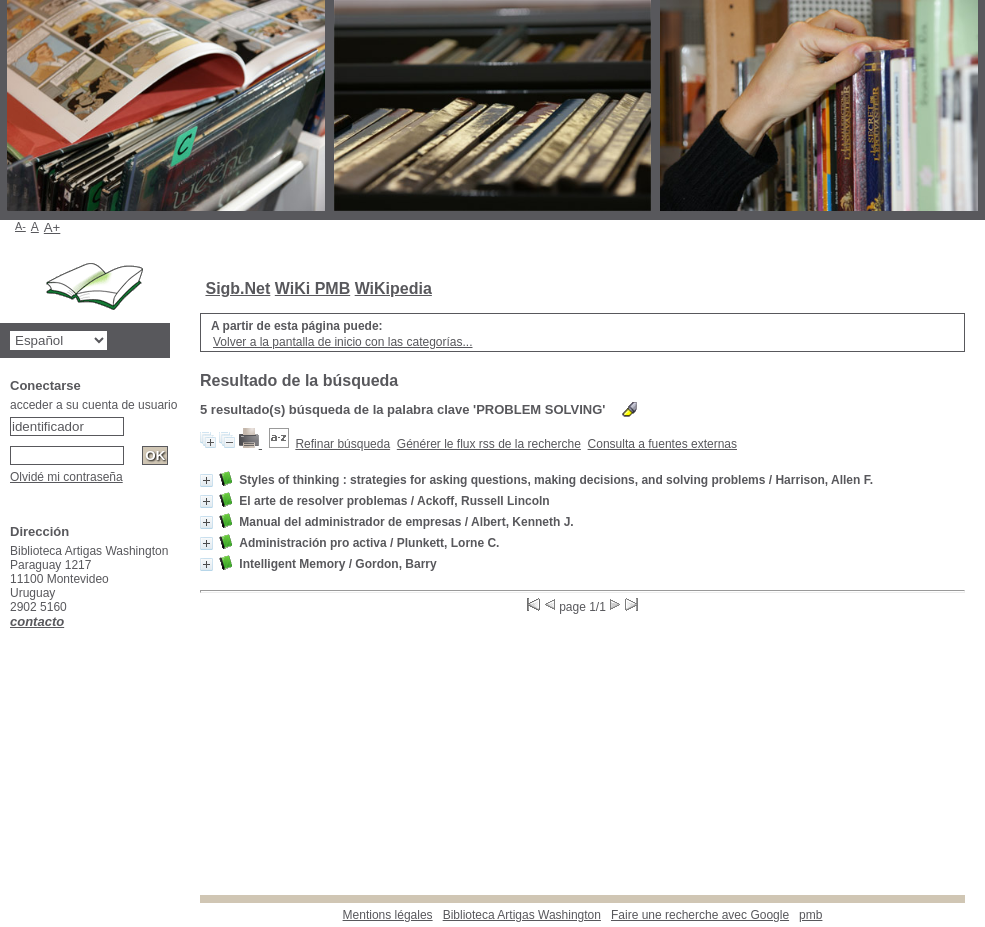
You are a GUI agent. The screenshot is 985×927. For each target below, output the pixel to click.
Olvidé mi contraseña (66, 477)
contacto (37, 621)
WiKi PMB (312, 288)
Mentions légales (388, 915)
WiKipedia (393, 288)
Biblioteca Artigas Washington (522, 915)
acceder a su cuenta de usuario (93, 405)
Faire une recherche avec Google (700, 915)
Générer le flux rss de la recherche (489, 444)
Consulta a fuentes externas (662, 444)
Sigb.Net (237, 288)
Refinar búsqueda (342, 444)
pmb (810, 915)
